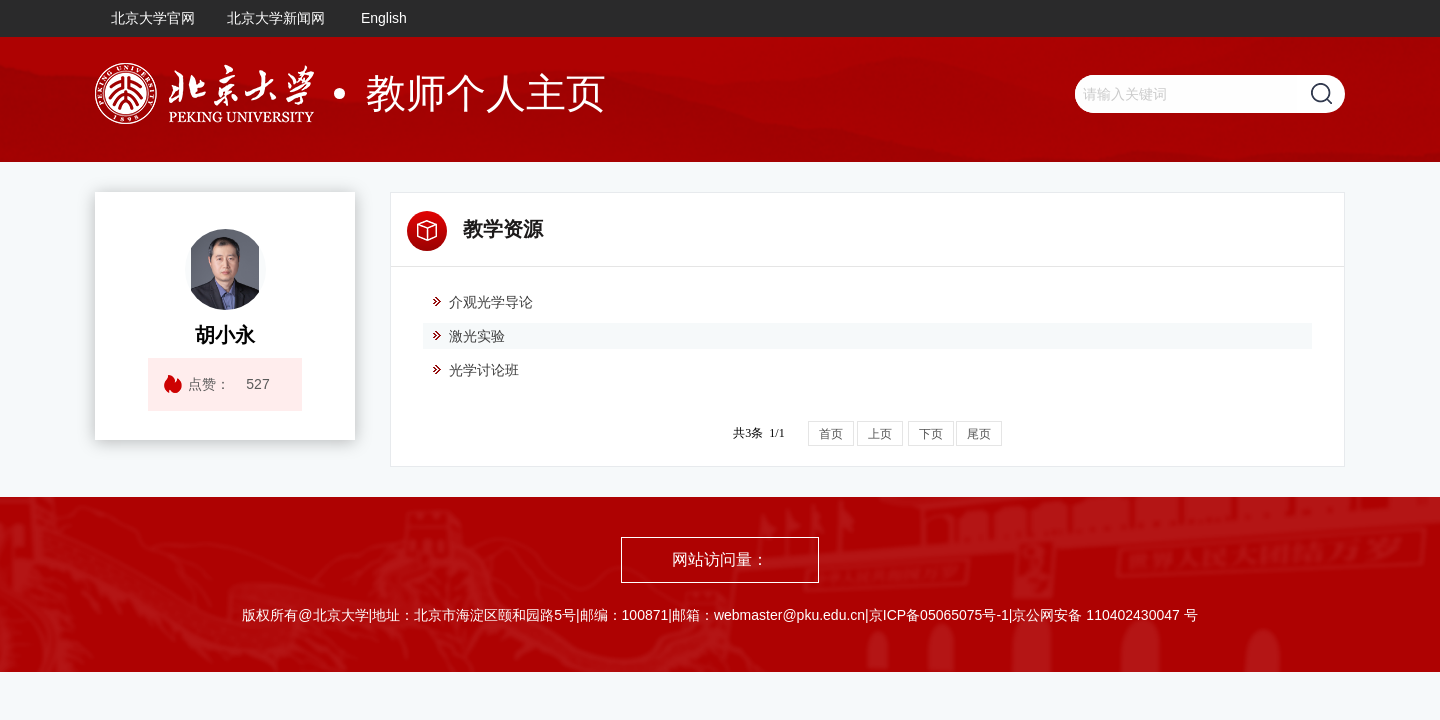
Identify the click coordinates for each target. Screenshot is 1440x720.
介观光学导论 (482, 302)
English (384, 18)
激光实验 (468, 336)
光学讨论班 (475, 370)
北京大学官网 (153, 18)
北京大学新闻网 (276, 18)
